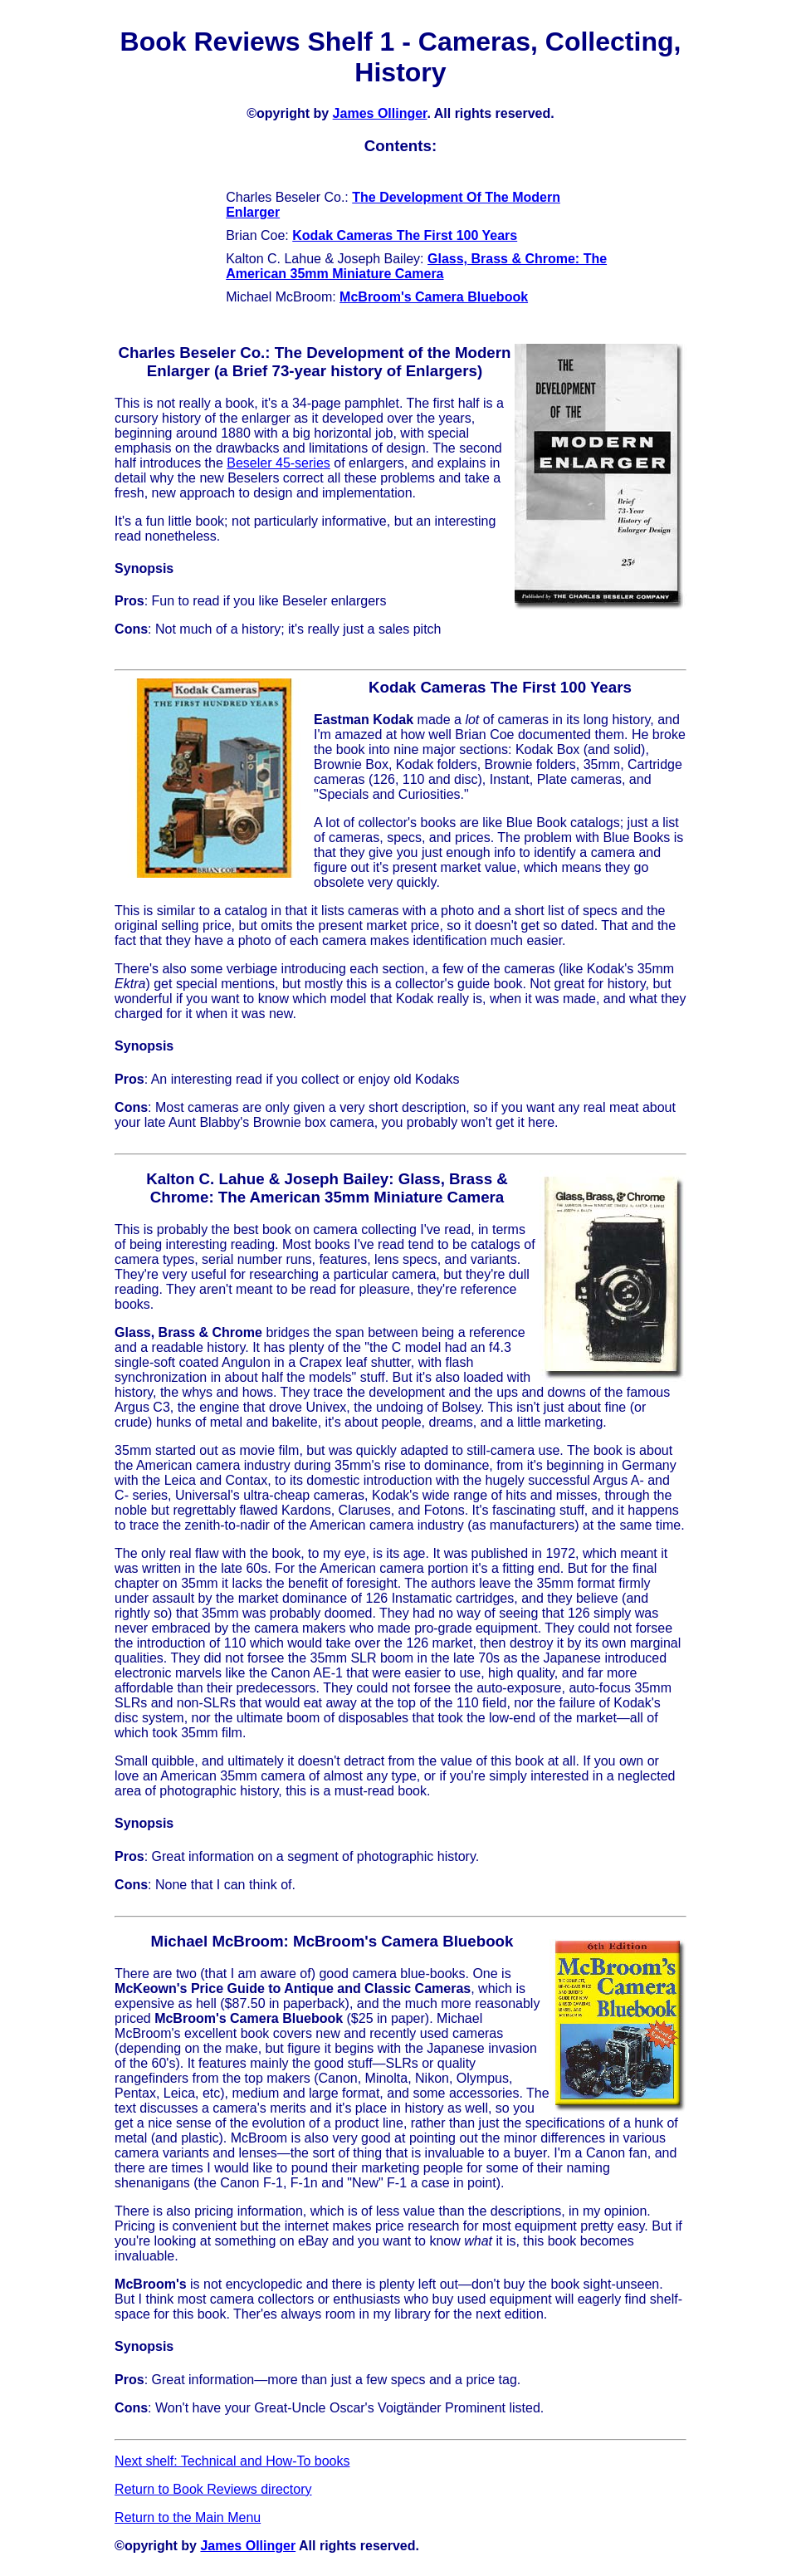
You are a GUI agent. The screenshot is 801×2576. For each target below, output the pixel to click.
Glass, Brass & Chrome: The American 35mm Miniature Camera (416, 266)
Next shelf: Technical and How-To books (232, 2461)
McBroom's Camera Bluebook (433, 297)
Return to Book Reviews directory (213, 2489)
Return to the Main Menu (188, 2517)
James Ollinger (380, 113)
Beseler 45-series (278, 463)
